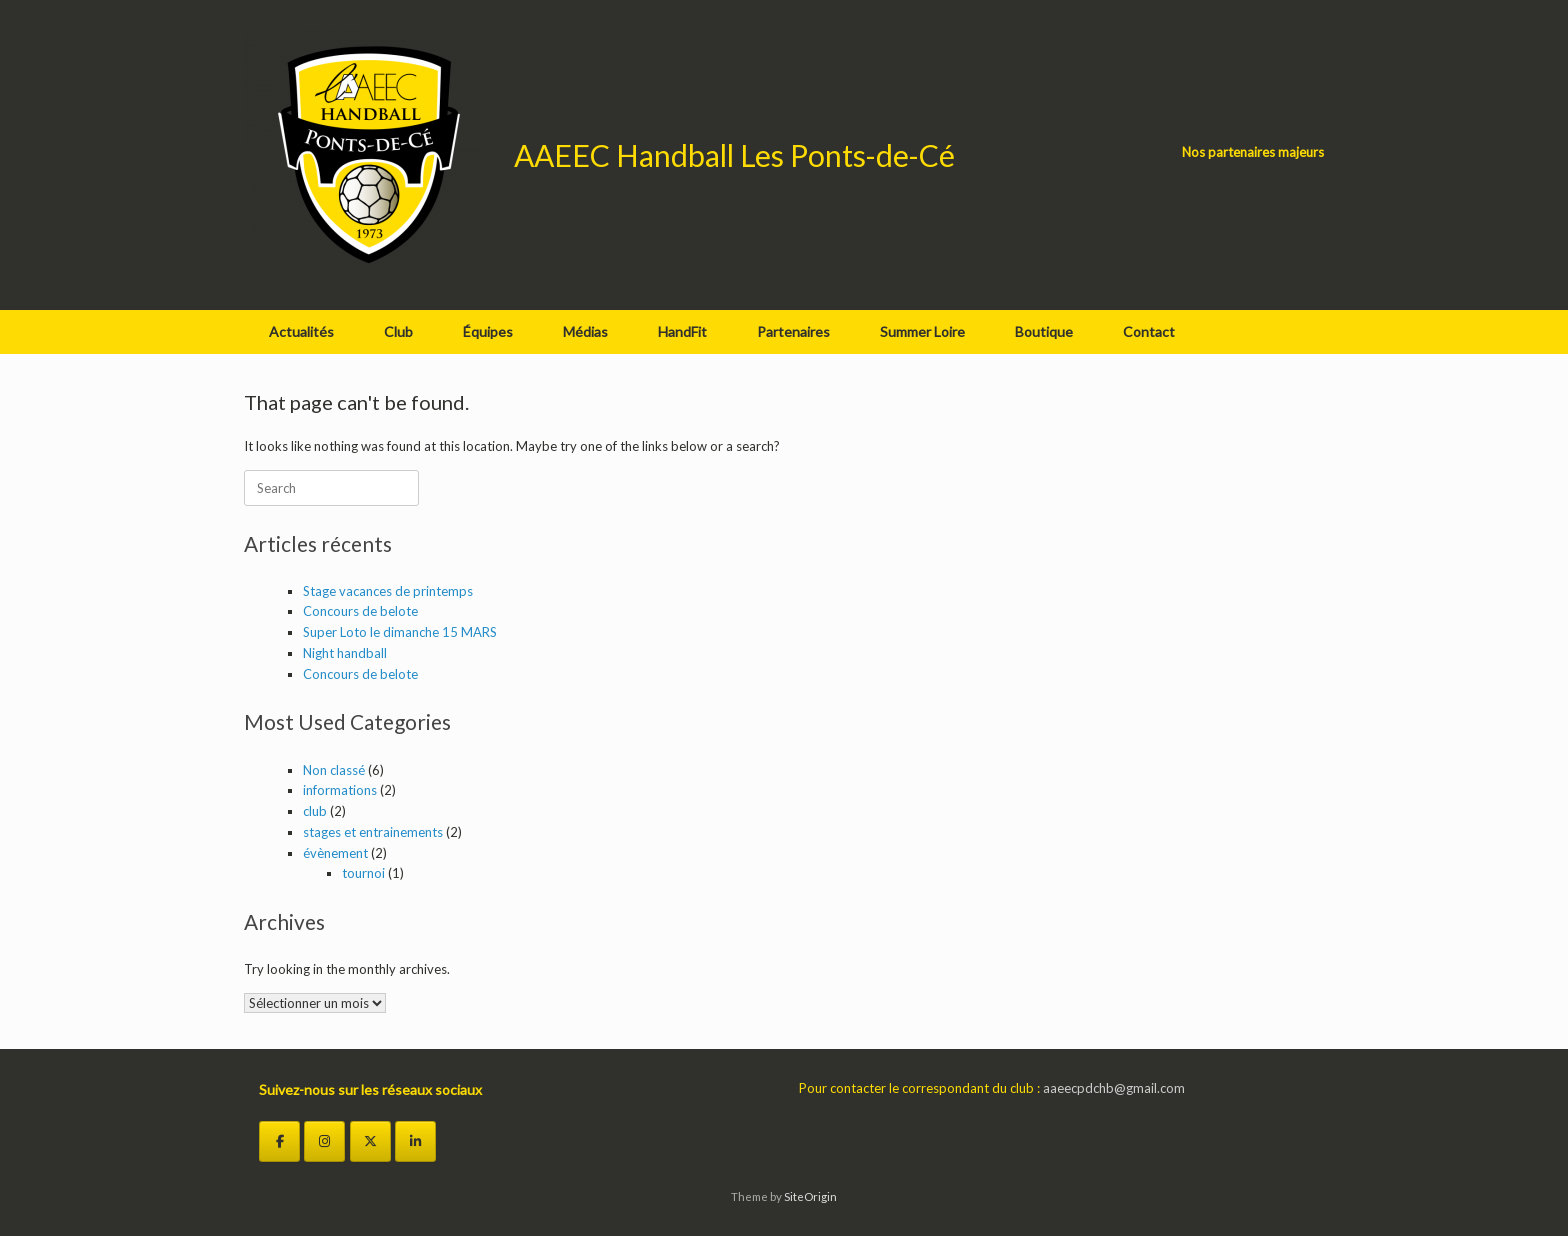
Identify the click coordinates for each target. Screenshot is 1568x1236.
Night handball (345, 653)
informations (340, 790)
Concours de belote (360, 611)
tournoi (363, 873)
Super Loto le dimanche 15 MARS (400, 632)
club (315, 811)
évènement (335, 853)
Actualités (301, 331)
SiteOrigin (810, 1196)
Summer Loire (922, 331)
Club (398, 331)
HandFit (682, 331)
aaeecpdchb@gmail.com (1114, 1088)
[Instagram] (324, 1141)
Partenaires (793, 331)
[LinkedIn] (415, 1141)
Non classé (334, 770)
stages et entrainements (373, 832)
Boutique (1044, 331)
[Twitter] (370, 1141)
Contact (1149, 331)
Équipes (488, 331)
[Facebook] (279, 1141)
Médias (585, 331)
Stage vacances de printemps (388, 591)
